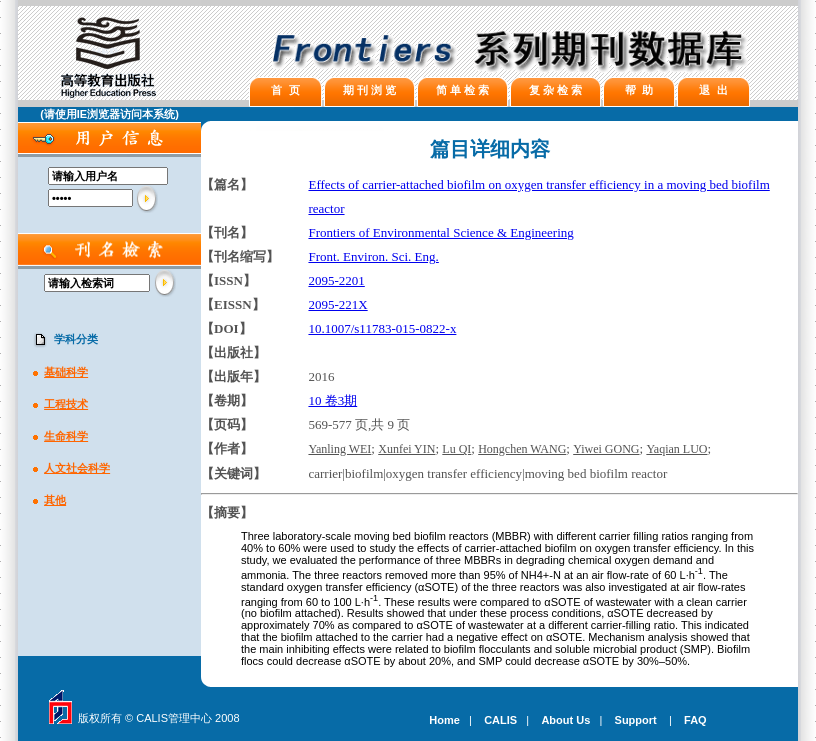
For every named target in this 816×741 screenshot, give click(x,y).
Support (636, 720)
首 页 (285, 90)
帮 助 (639, 90)
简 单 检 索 (462, 90)
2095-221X (337, 304)
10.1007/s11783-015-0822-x (382, 328)
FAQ (695, 720)
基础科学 (66, 372)
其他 (55, 500)
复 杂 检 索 (555, 90)
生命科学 (66, 436)
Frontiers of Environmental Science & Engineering (440, 232)
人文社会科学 (77, 468)
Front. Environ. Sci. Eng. (373, 256)
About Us (565, 720)
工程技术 (66, 404)
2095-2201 (336, 280)
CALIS (500, 720)
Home (444, 720)
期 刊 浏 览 (369, 90)
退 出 (713, 90)
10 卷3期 (332, 400)
